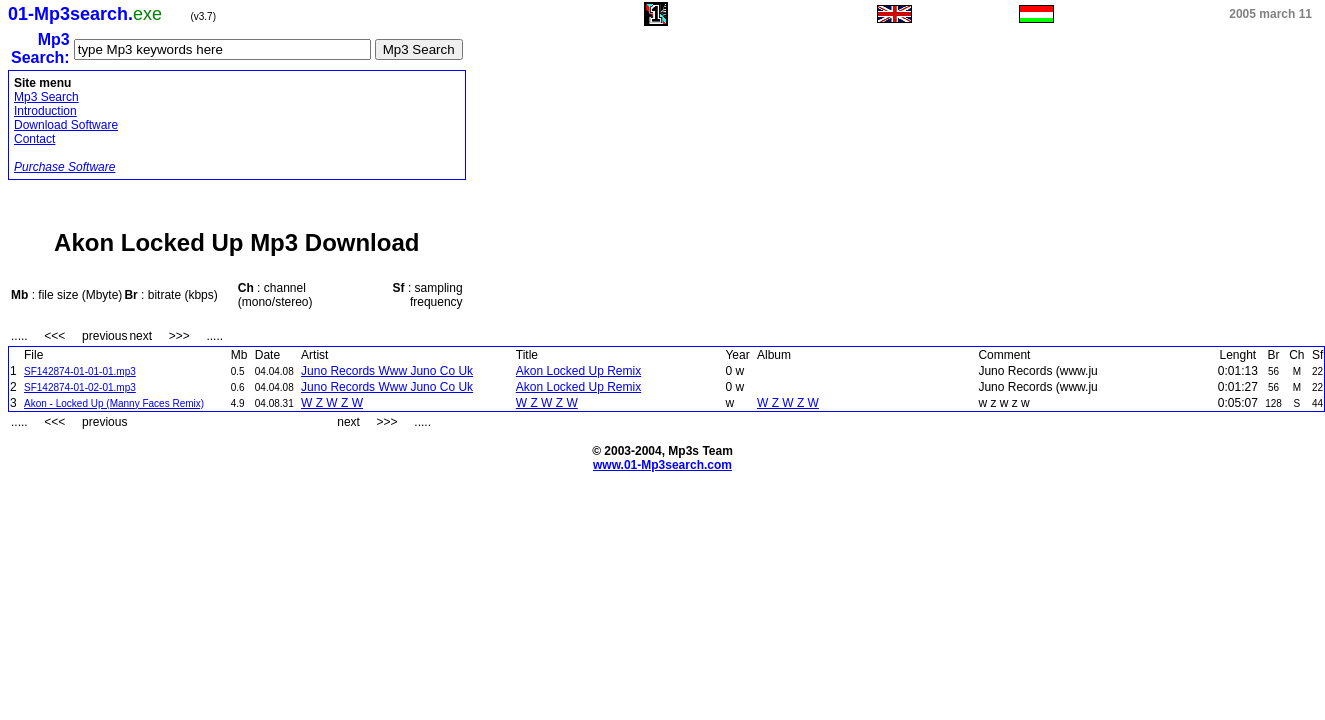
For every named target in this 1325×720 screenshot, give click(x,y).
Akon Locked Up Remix (578, 371)
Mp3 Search (46, 97)
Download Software (66, 125)
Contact (34, 139)
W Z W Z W (332, 403)
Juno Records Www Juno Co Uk (387, 371)
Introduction (45, 111)
